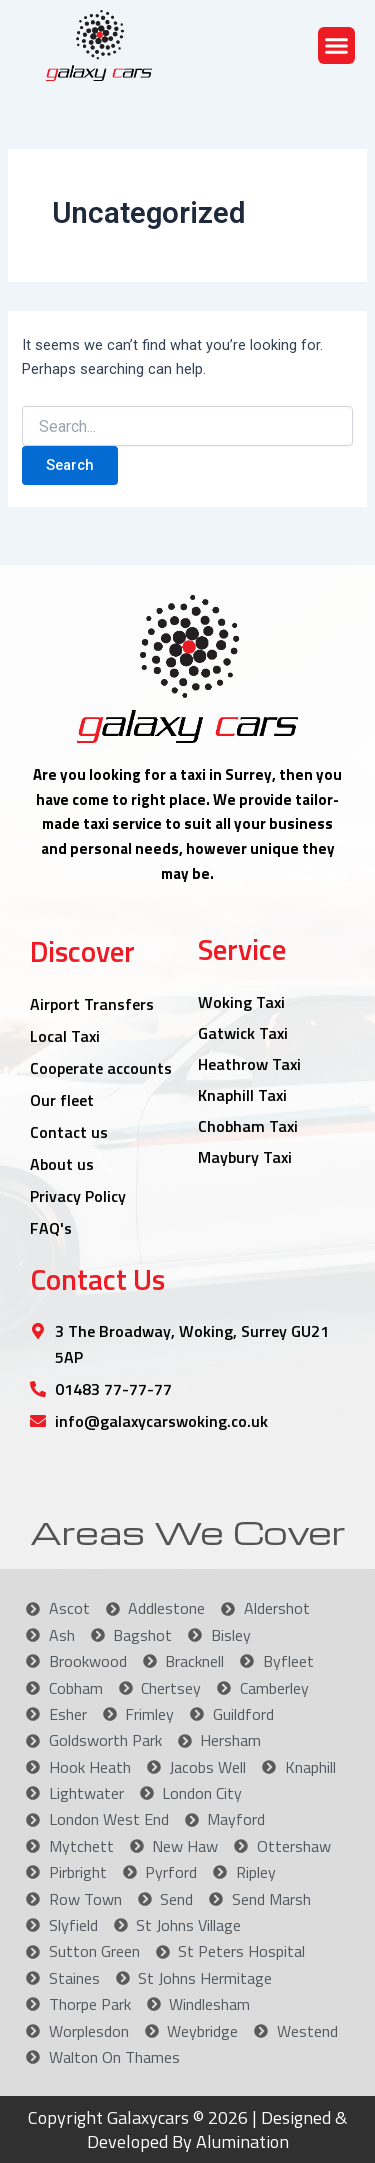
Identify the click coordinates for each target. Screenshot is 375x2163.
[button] (337, 46)
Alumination (240, 2141)
